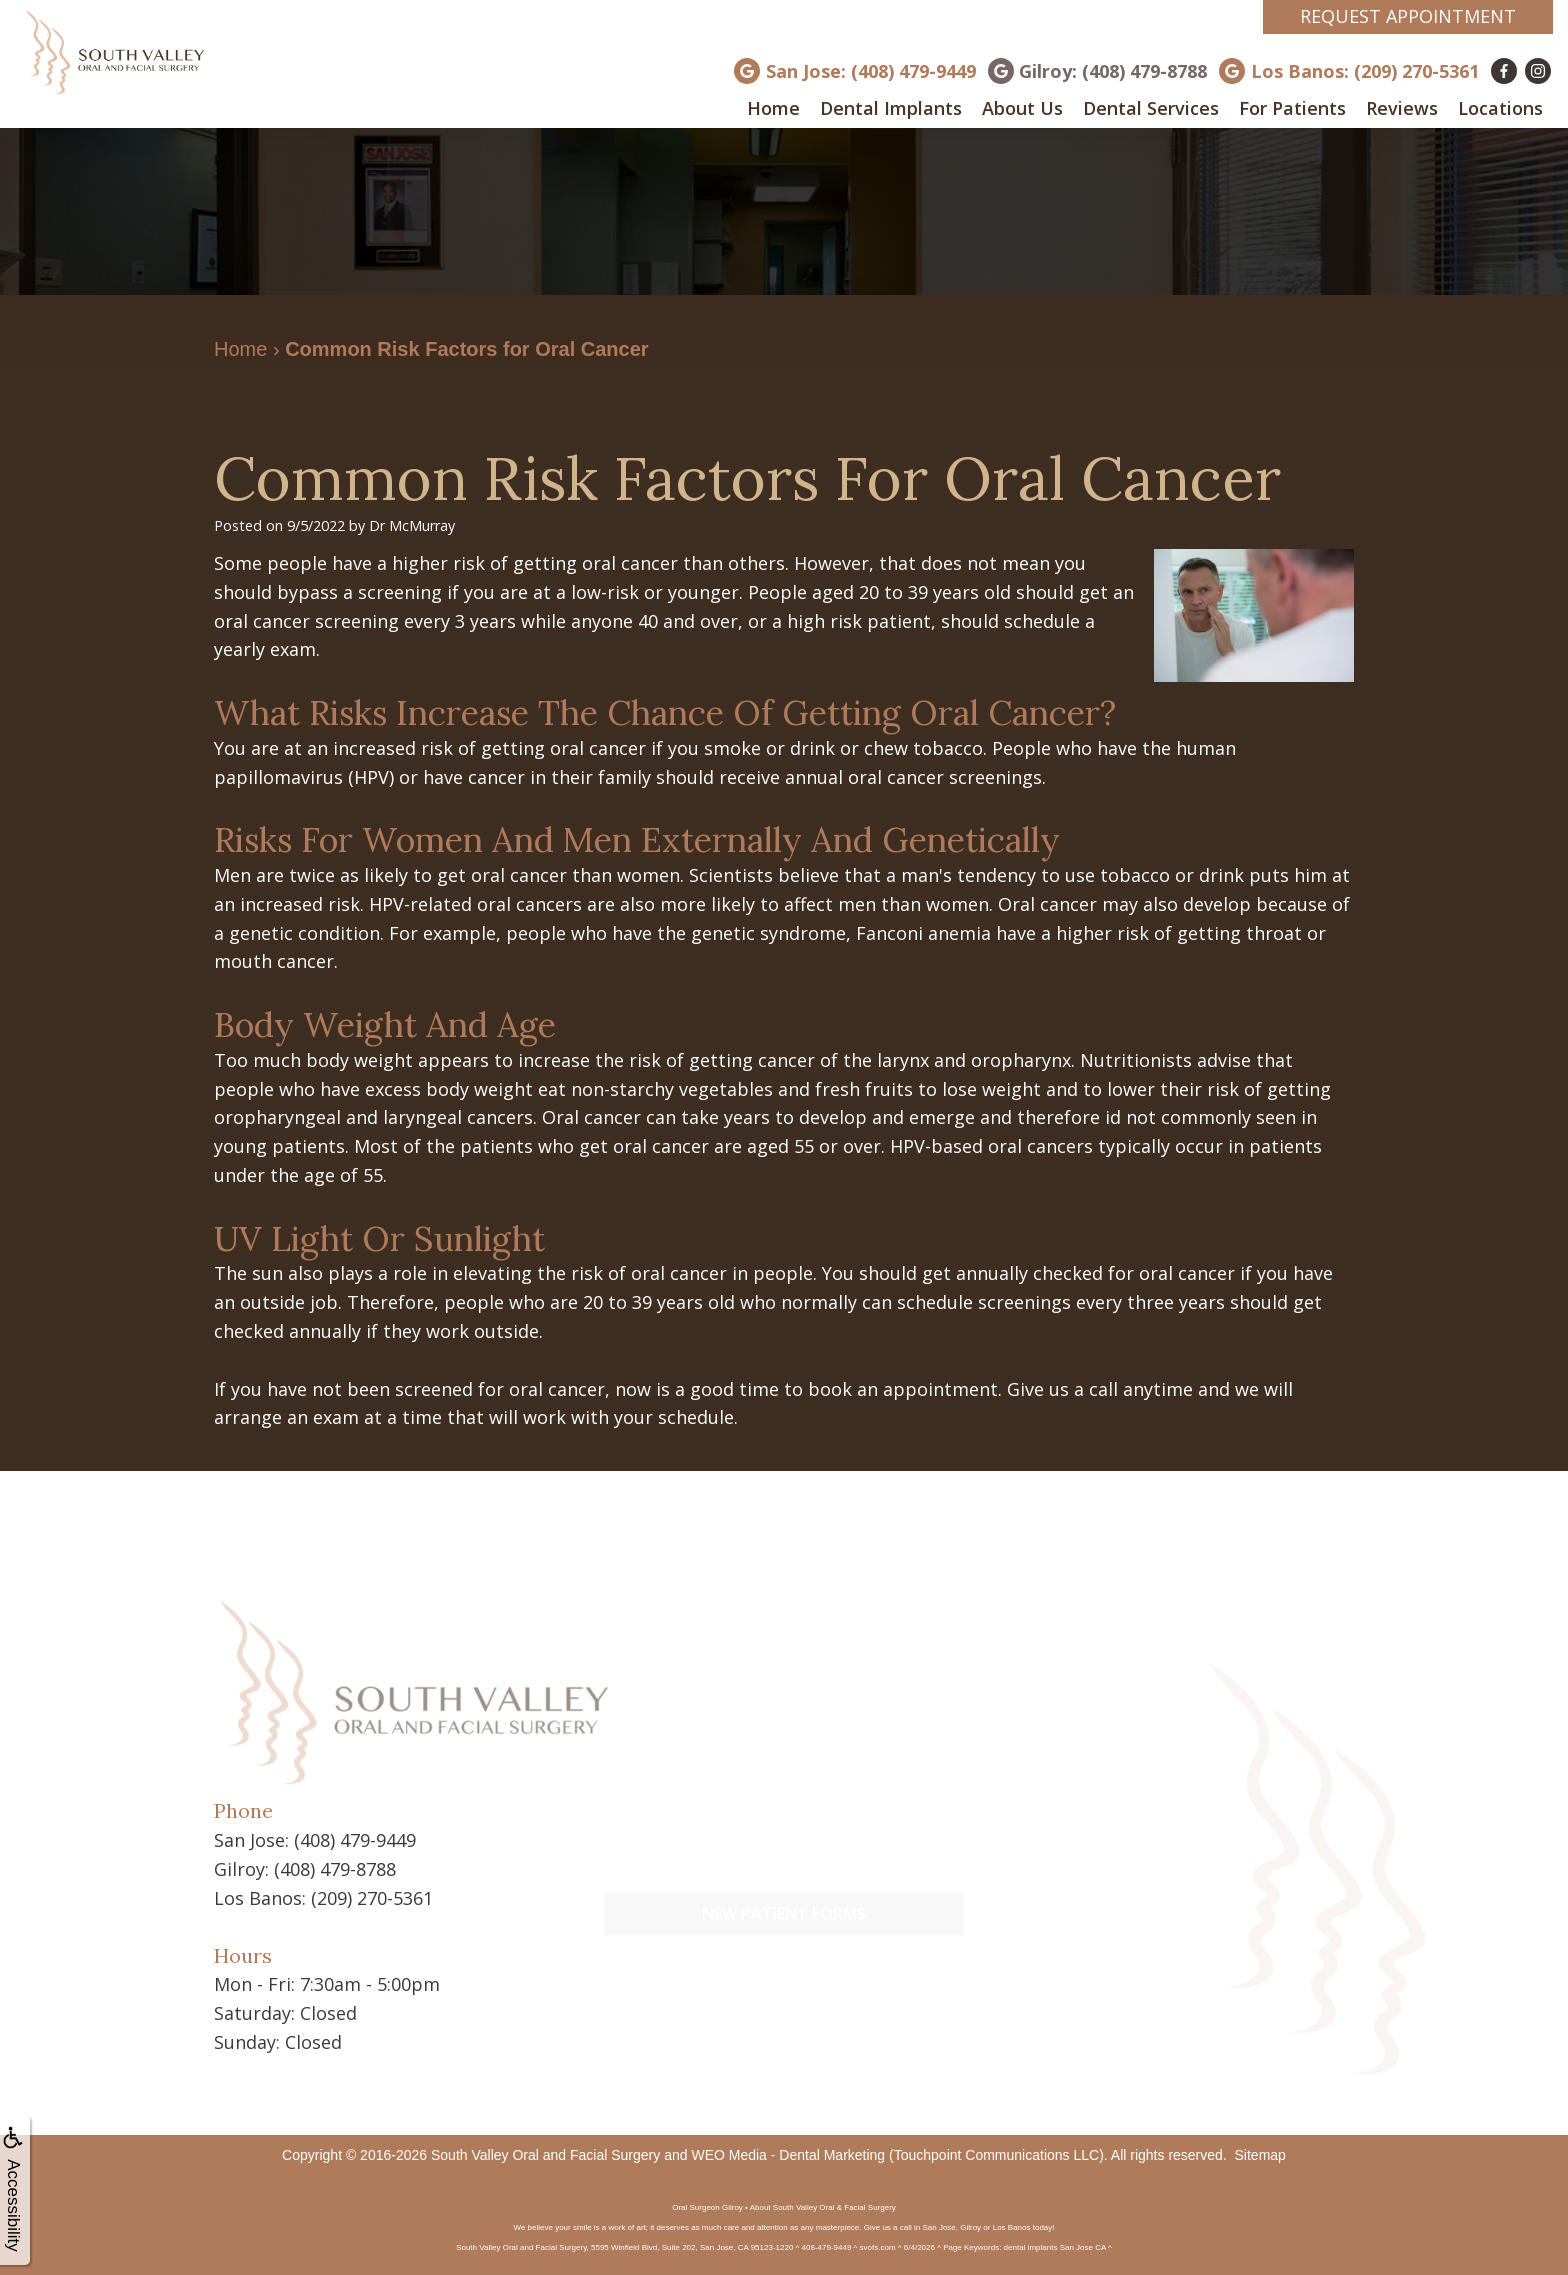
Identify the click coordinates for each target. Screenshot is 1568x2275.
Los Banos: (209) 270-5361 (1365, 71)
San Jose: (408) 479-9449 (871, 71)
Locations (1500, 108)
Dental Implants (891, 108)
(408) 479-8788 (335, 1869)
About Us (1022, 108)
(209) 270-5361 (372, 1898)
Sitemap (1260, 2155)
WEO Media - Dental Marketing (788, 2155)
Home (773, 108)
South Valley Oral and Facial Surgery (545, 2155)
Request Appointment (1408, 16)
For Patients (1292, 108)
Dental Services (1151, 108)
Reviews (1402, 108)
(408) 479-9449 (355, 1840)
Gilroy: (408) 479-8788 (1113, 71)
